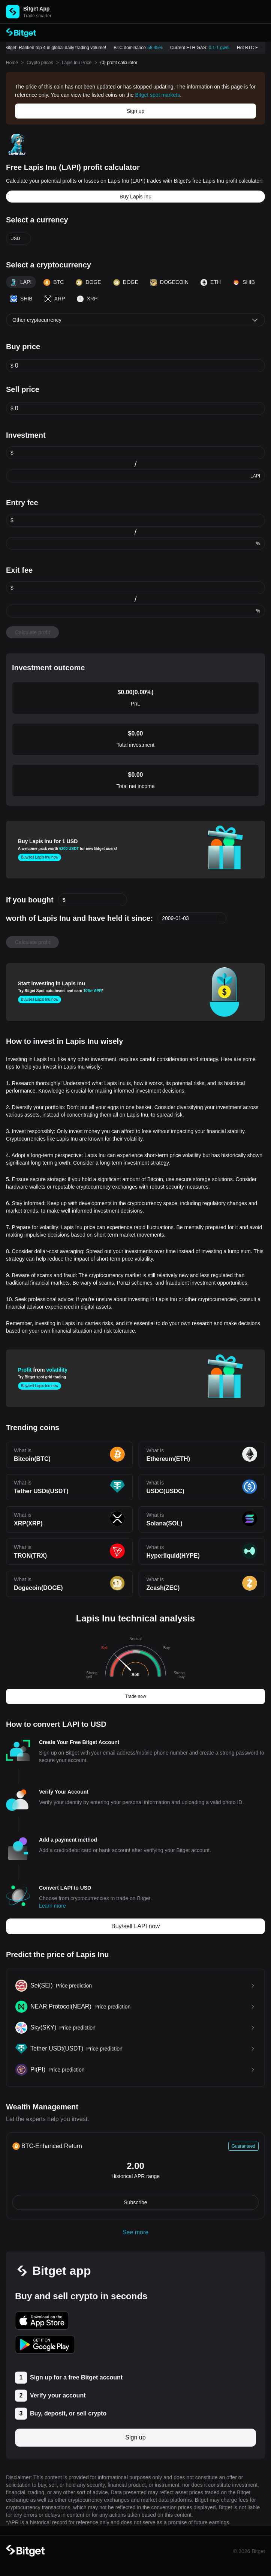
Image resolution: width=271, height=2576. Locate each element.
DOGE (88, 282)
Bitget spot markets (157, 95)
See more (135, 2232)
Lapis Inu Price (76, 62)
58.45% (157, 47)
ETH (211, 282)
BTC (53, 282)
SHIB (244, 282)
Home (12, 62)
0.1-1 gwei (221, 47)
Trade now (135, 1696)
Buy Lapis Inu (135, 197)
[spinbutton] (140, 366)
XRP (55, 299)
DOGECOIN (169, 282)
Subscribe (135, 2202)
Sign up (135, 111)
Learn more (52, 1906)
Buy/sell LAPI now (135, 1926)
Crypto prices (40, 62)
